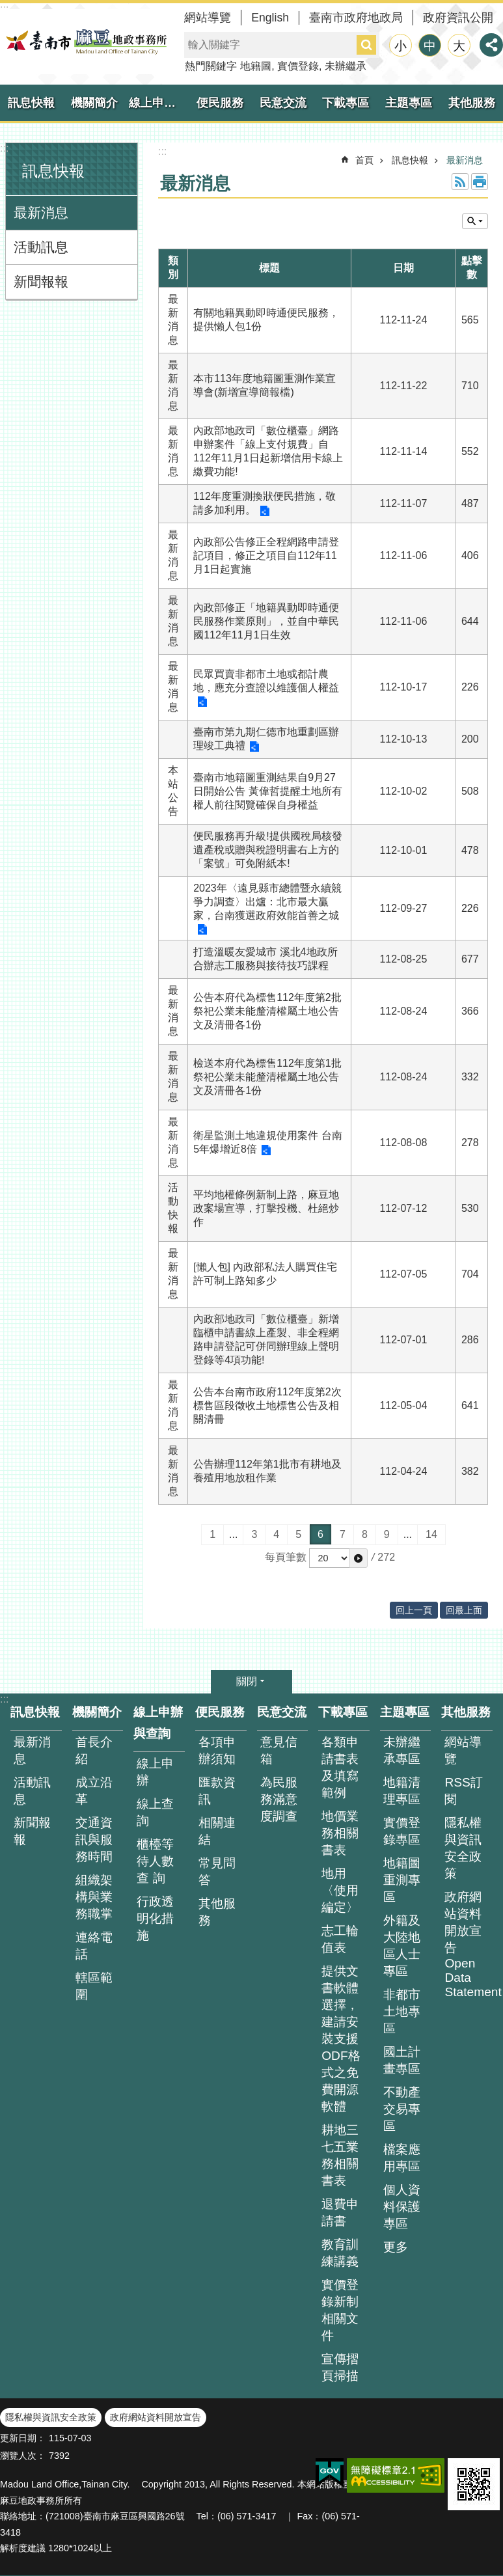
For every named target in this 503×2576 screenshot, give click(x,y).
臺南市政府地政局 (356, 17)
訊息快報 (31, 102)
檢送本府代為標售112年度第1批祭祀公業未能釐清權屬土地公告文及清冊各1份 (267, 1077)
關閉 (246, 1681)
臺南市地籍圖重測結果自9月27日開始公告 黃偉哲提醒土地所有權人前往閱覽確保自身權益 (267, 791)
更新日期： (23, 2438)
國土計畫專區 (401, 2060)
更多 (395, 2247)
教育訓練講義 (340, 2253)
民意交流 (283, 102)
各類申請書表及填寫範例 (340, 1767)
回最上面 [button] (464, 1610)
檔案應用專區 (401, 2158)
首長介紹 (94, 1750)
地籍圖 (255, 66)
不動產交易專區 (401, 2109)
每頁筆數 (285, 1557)
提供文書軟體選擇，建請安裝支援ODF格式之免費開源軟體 (340, 2038)
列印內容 (479, 181)
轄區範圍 (94, 1986)
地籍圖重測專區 (401, 1880)
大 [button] (459, 46)
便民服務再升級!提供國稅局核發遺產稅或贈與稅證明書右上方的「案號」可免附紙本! (267, 849)
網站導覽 (207, 17)
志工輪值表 (340, 1939)
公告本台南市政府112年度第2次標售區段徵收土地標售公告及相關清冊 (267, 1405)
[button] (358, 1558)
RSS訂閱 (463, 1790)
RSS (460, 181)
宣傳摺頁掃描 (340, 2367)
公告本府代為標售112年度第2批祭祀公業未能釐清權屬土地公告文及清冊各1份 (267, 1011)
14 (431, 1534)
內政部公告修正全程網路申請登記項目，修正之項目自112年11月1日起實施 (266, 555)
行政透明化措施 (155, 1918)
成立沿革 (94, 1790)
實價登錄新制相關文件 (340, 2310)
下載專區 (345, 102)
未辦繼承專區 (401, 1750)
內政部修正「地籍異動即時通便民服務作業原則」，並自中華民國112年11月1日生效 (266, 621)
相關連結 (217, 1831)
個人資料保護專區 (401, 2206)
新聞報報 (41, 281)
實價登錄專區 (401, 1831)
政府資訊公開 (458, 17)
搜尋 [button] (366, 45)
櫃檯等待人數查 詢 (155, 1861)
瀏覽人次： (23, 2455)
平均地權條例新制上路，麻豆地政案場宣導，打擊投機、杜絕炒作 (266, 1208)
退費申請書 (340, 2212)
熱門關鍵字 (211, 66)
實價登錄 (298, 66)
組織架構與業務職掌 (94, 1897)
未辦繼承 (345, 66)
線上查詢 (155, 1812)
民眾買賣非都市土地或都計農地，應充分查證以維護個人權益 (266, 680)
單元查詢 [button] (475, 221)
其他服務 (471, 102)
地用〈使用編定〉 (340, 1890)
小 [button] (400, 46)
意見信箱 (278, 1750)
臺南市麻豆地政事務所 (84, 41)
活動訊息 (41, 247)
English (270, 17)
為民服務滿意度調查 (278, 1799)
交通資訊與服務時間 (94, 1839)
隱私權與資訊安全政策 (463, 1848)
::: (4, 148)
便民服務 (220, 102)
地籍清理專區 (401, 1790)
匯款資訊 (217, 1790)
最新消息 (41, 212)
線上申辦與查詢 (159, 102)
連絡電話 (94, 1945)
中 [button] (430, 46)
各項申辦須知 (217, 1750)
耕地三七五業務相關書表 (340, 2155)
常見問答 (217, 1871)
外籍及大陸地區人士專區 (401, 1945)
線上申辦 (155, 1772)
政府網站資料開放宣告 (155, 2417)
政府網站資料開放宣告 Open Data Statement (468, 1944)
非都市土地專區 (401, 2011)
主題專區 (408, 102)
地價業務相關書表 (340, 1833)
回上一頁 (414, 1610)
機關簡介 (94, 102)
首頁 (364, 160)
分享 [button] (491, 45)
